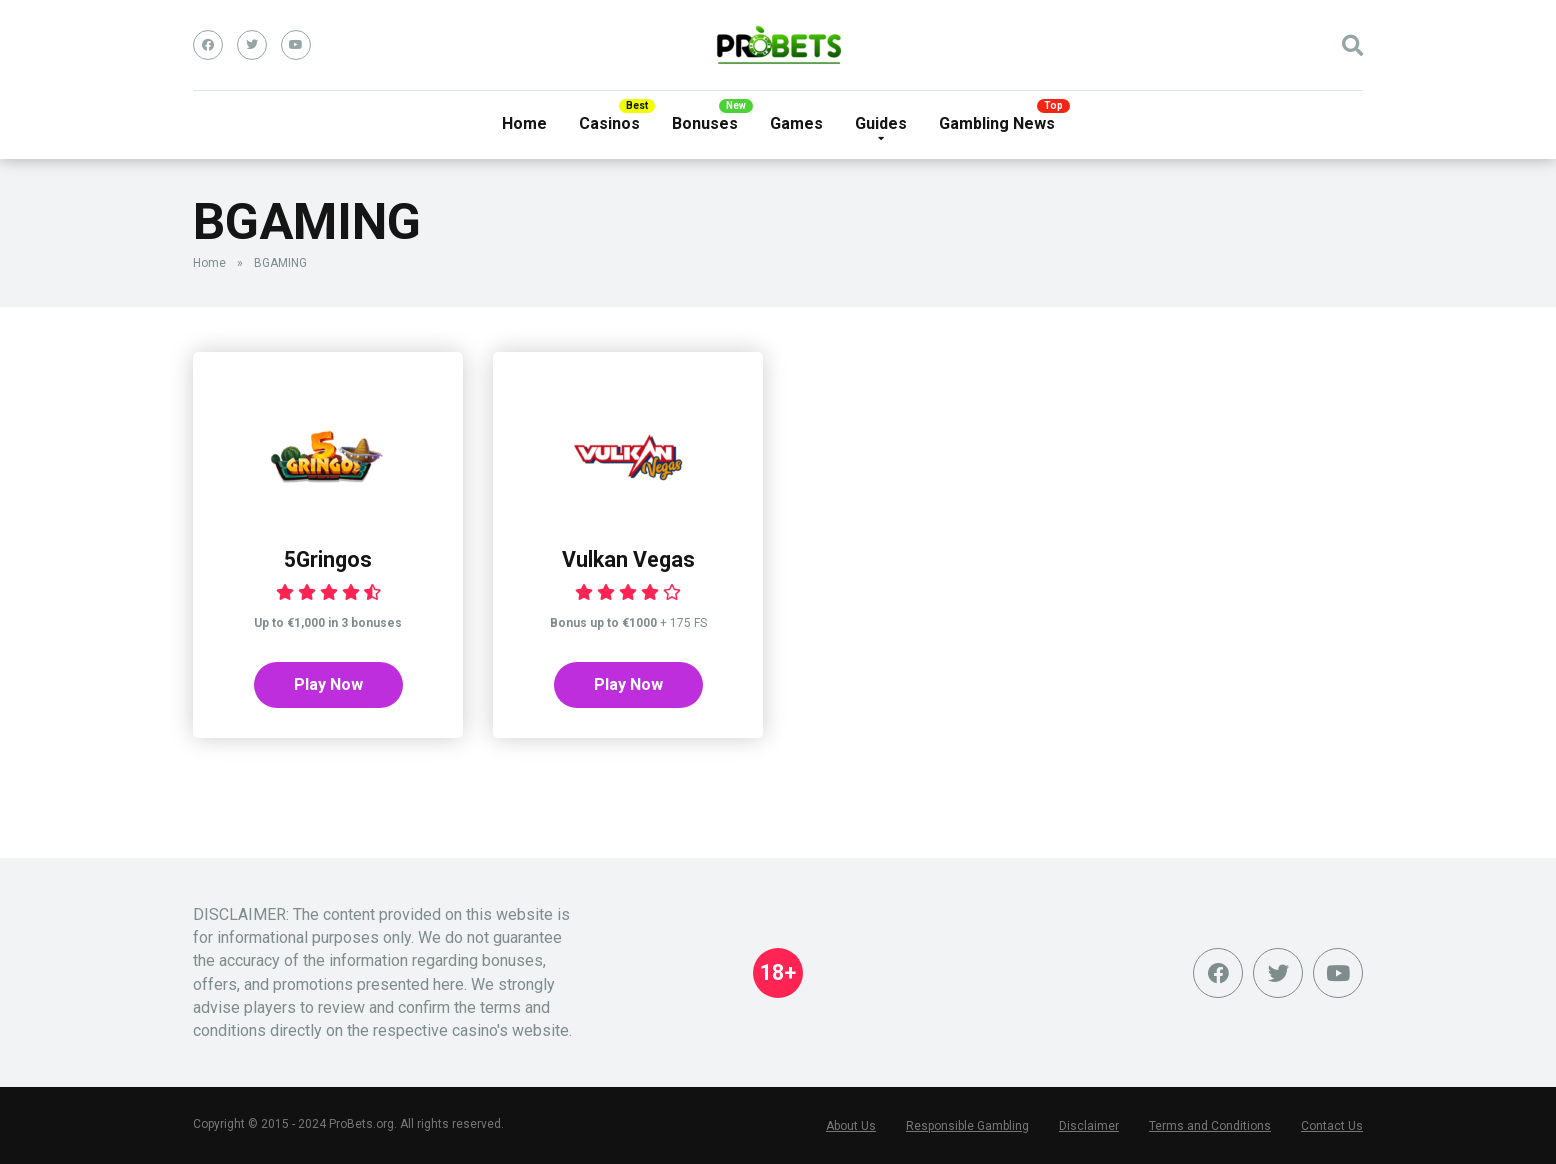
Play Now (328, 684)
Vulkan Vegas (628, 559)
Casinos (609, 123)
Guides (881, 123)
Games (796, 123)
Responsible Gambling (967, 1126)
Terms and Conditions (1210, 1126)
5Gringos (328, 559)
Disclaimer (1089, 1126)
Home (524, 123)
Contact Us (1332, 1126)
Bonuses (705, 123)
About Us (851, 1126)
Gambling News (997, 123)
